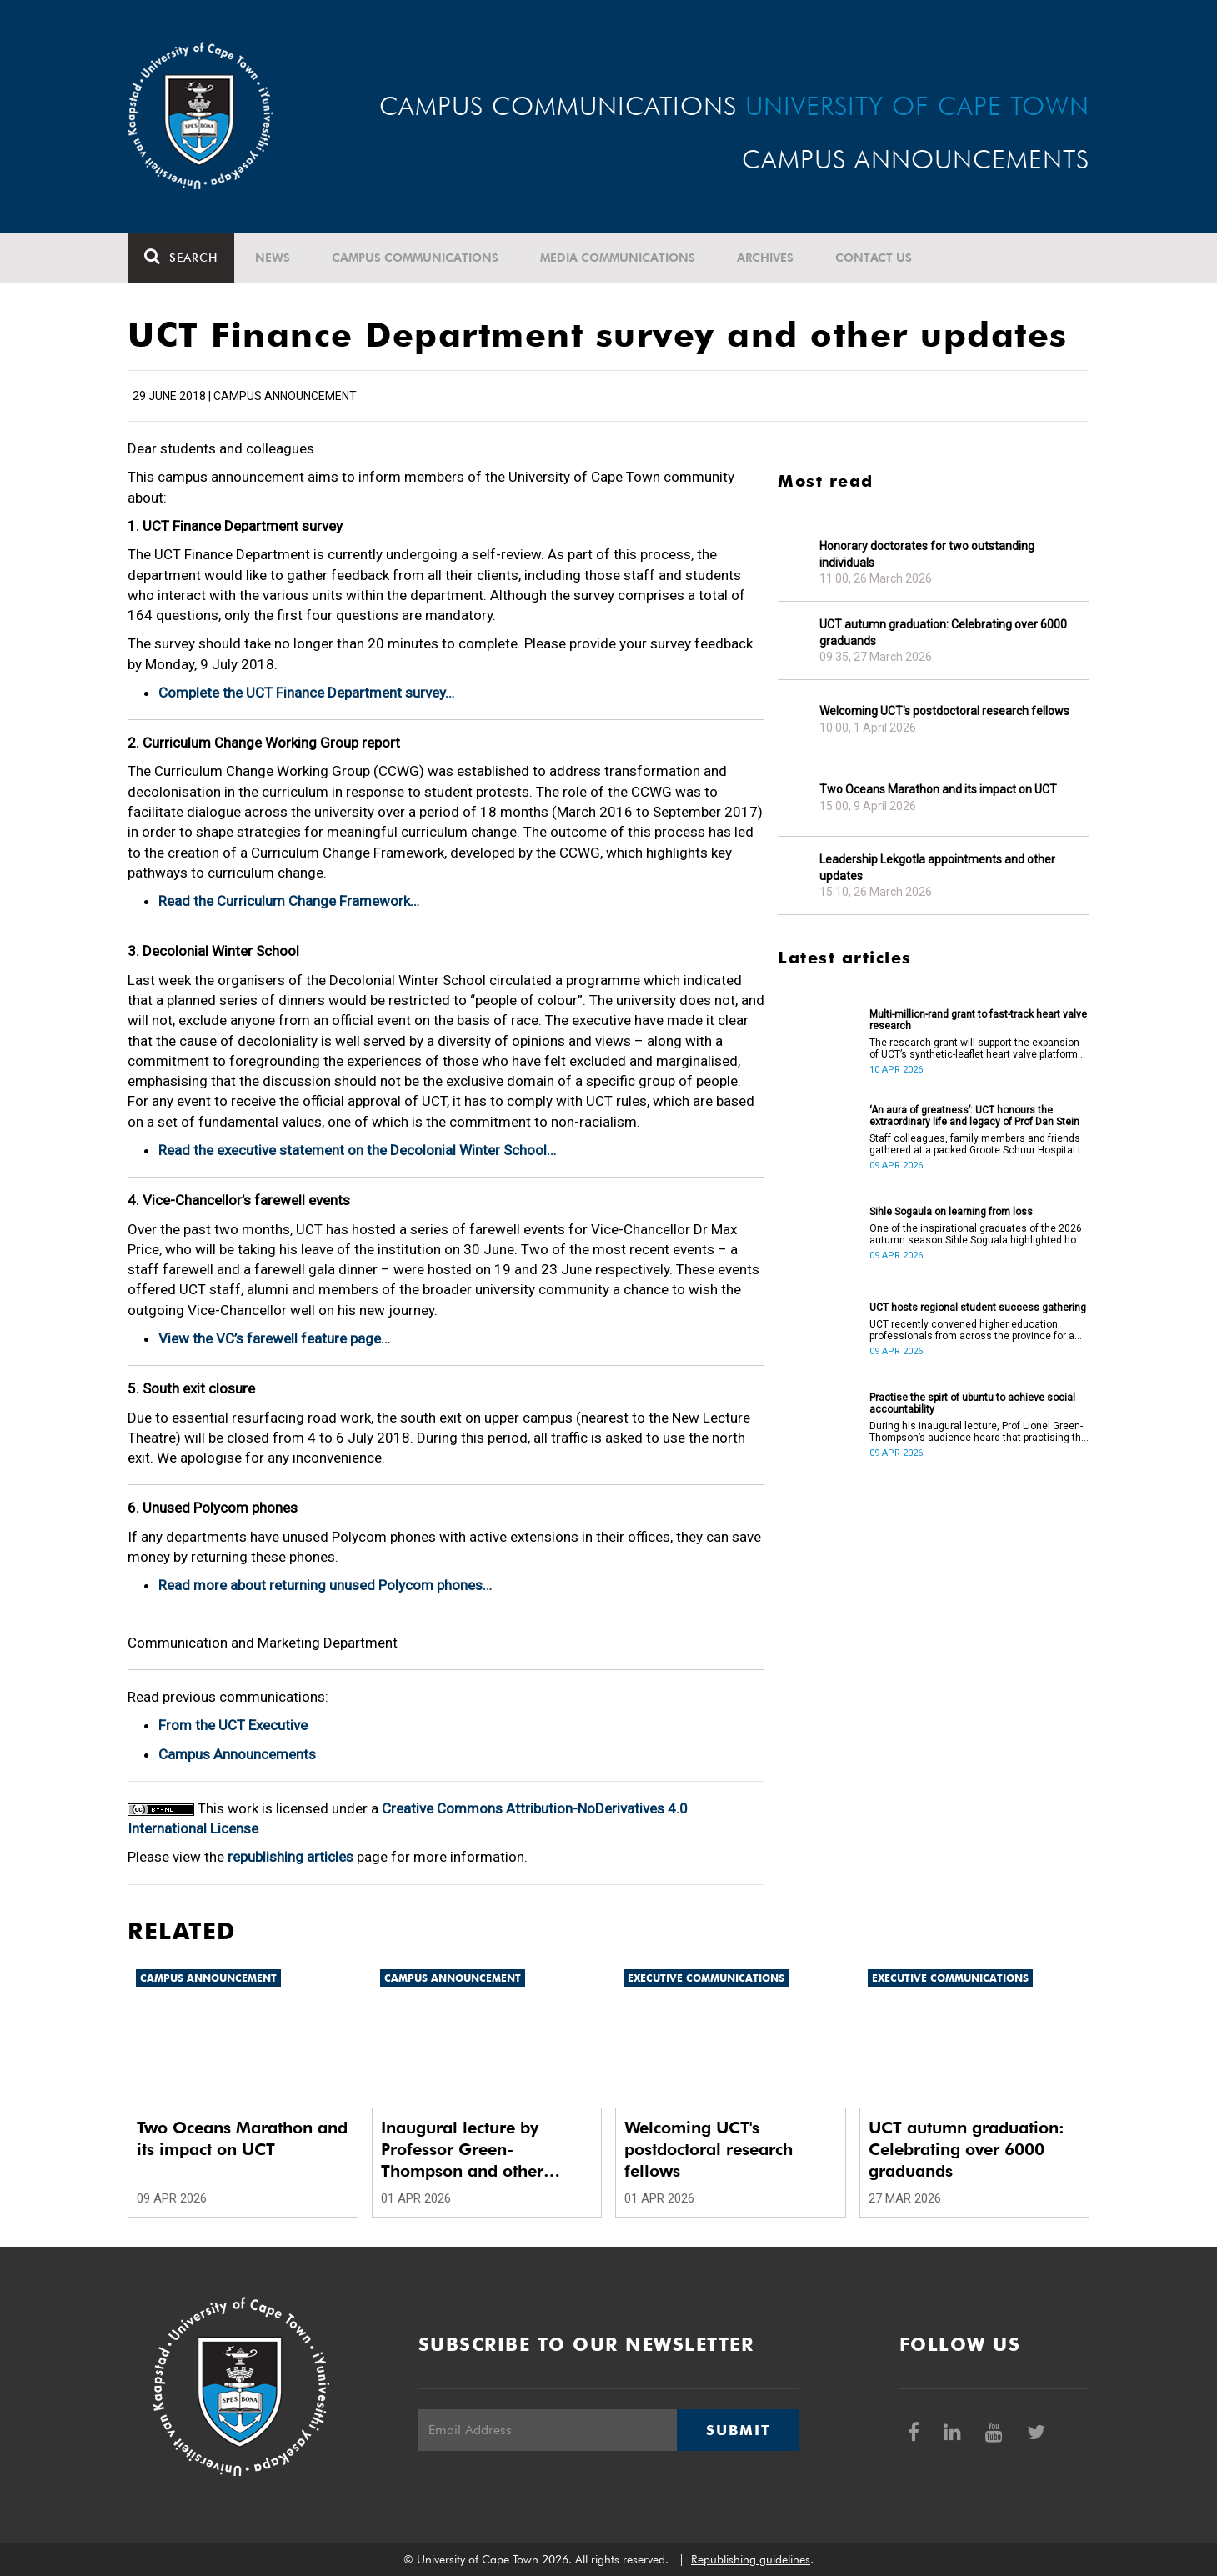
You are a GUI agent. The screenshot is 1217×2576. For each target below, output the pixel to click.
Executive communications (706, 1978)
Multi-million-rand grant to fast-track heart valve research (978, 1020)
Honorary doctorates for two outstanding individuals (926, 554)
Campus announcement (208, 1978)
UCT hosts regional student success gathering (977, 1307)
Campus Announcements (237, 1754)
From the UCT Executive (233, 1725)
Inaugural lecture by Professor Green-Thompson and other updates (462, 2150)
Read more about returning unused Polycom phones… (325, 1585)
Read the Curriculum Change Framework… (288, 901)
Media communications (617, 257)
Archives (765, 257)
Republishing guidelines (750, 2559)
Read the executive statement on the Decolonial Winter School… (357, 1150)
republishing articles (290, 1856)
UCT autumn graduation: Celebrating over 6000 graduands (943, 633)
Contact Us (873, 257)
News (272, 257)
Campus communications (415, 257)
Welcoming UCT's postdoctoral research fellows (944, 711)
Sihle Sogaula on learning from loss (951, 1212)
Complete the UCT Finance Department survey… (306, 692)
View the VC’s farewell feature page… (274, 1338)
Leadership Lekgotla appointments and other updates (937, 868)
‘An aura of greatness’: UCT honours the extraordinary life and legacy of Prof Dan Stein (974, 1116)
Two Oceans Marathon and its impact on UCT (938, 789)
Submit (737, 2430)
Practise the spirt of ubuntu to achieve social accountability (972, 1403)
